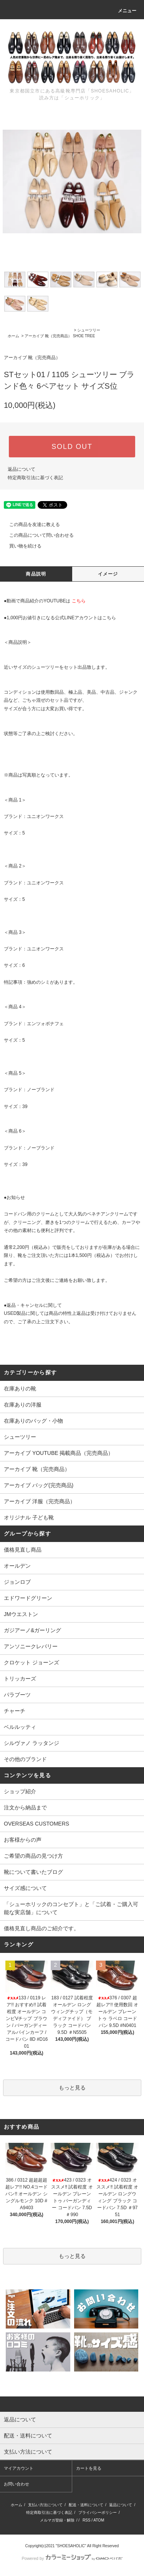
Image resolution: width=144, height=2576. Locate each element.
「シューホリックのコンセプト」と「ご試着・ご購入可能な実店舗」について (71, 1908)
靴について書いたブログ (33, 1872)
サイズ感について (25, 1888)
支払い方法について (45, 2505)
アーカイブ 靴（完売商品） (48, 336)
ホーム (13, 336)
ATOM (98, 2520)
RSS (87, 2520)
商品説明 (36, 574)
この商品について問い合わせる (37, 535)
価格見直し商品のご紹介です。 (41, 1928)
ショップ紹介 (20, 1791)
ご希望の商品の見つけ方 (33, 1856)
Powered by (72, 2558)
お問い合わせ (16, 2484)
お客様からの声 (22, 1840)
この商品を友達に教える (30, 524)
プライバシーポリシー (97, 2512)
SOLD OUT (71, 446)
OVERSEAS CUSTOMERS (36, 1824)
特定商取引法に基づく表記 (35, 477)
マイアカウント (18, 2468)
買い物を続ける (20, 546)
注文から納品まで (25, 1807)
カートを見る (88, 2468)
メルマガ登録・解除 (57, 2520)
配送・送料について (86, 2505)
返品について (21, 469)
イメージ (108, 574)
